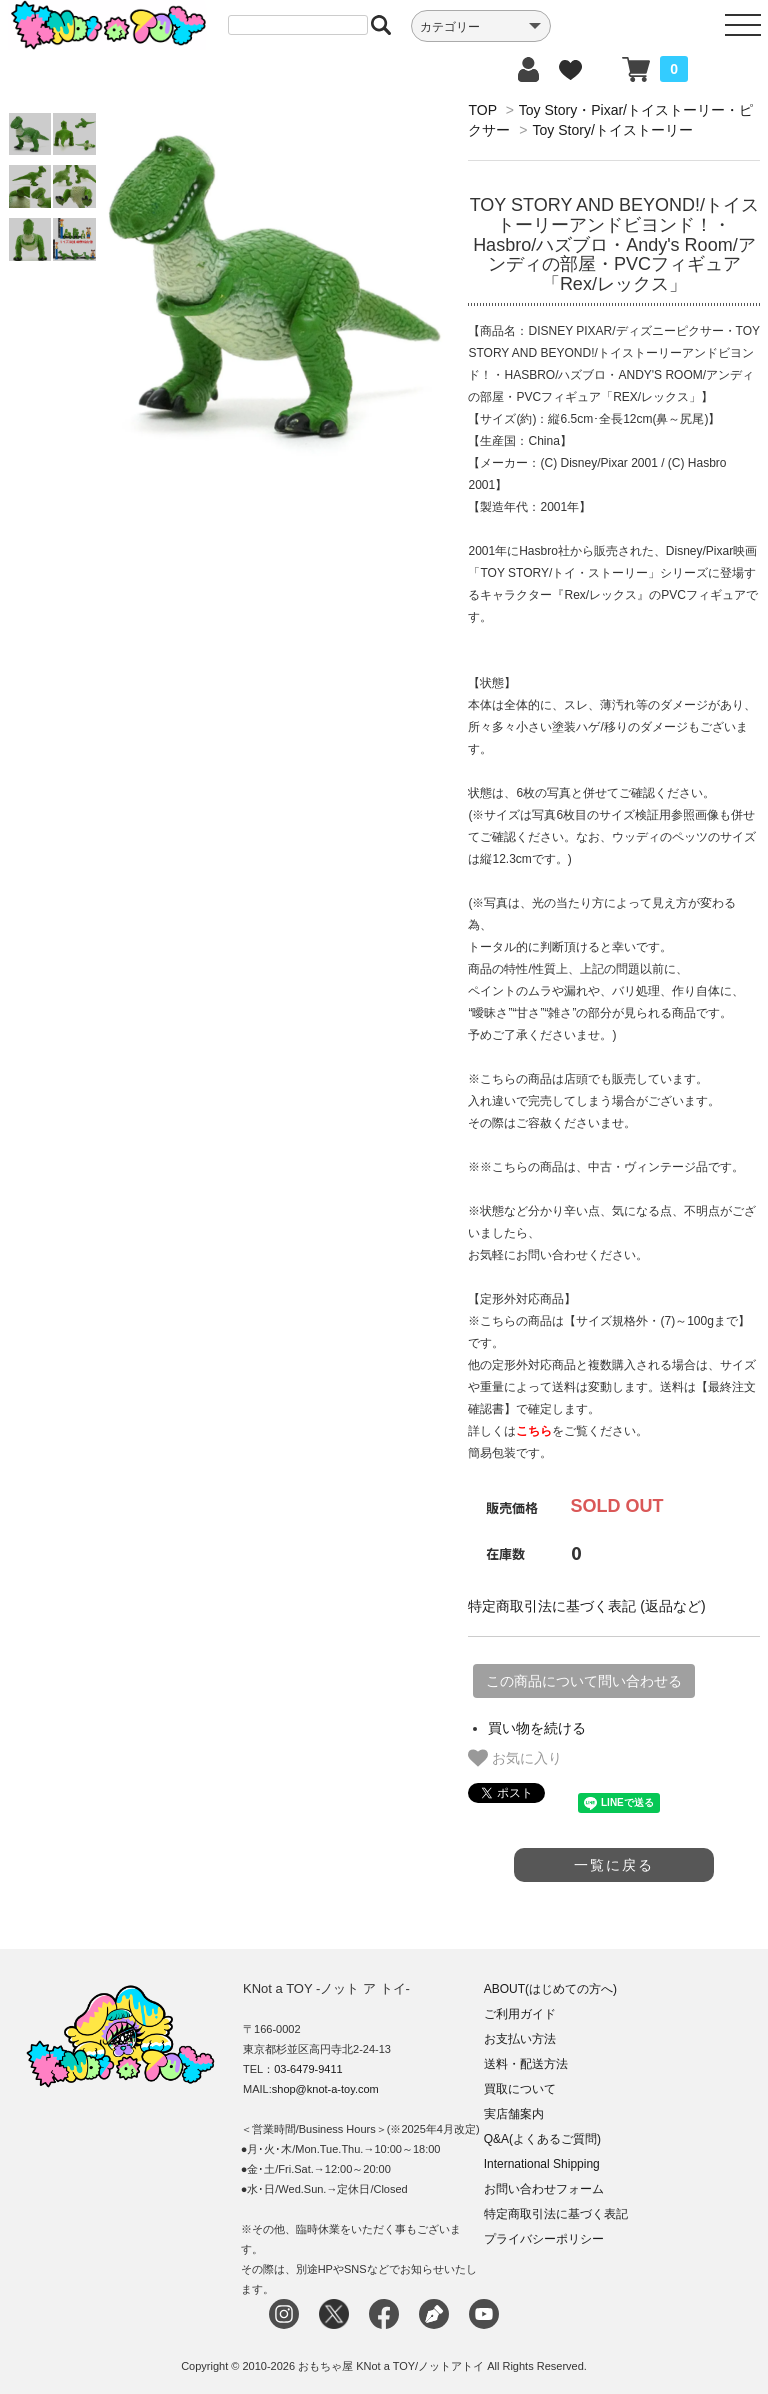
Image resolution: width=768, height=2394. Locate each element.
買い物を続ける (537, 1728)
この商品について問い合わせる (584, 1681)
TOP (482, 110)
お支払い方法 (520, 2039)
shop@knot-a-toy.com (325, 2089)
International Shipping (542, 2164)
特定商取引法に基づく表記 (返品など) (586, 1606)
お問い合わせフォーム (544, 2189)
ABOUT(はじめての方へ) (550, 1989)
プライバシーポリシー (544, 2239)
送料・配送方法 (526, 2064)
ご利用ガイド (520, 2014)
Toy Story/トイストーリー (613, 130)
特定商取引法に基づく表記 (556, 2214)
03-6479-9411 (308, 2069)
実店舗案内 (514, 2114)
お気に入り (515, 1758)
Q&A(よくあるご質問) (542, 2139)
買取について (520, 2089)
